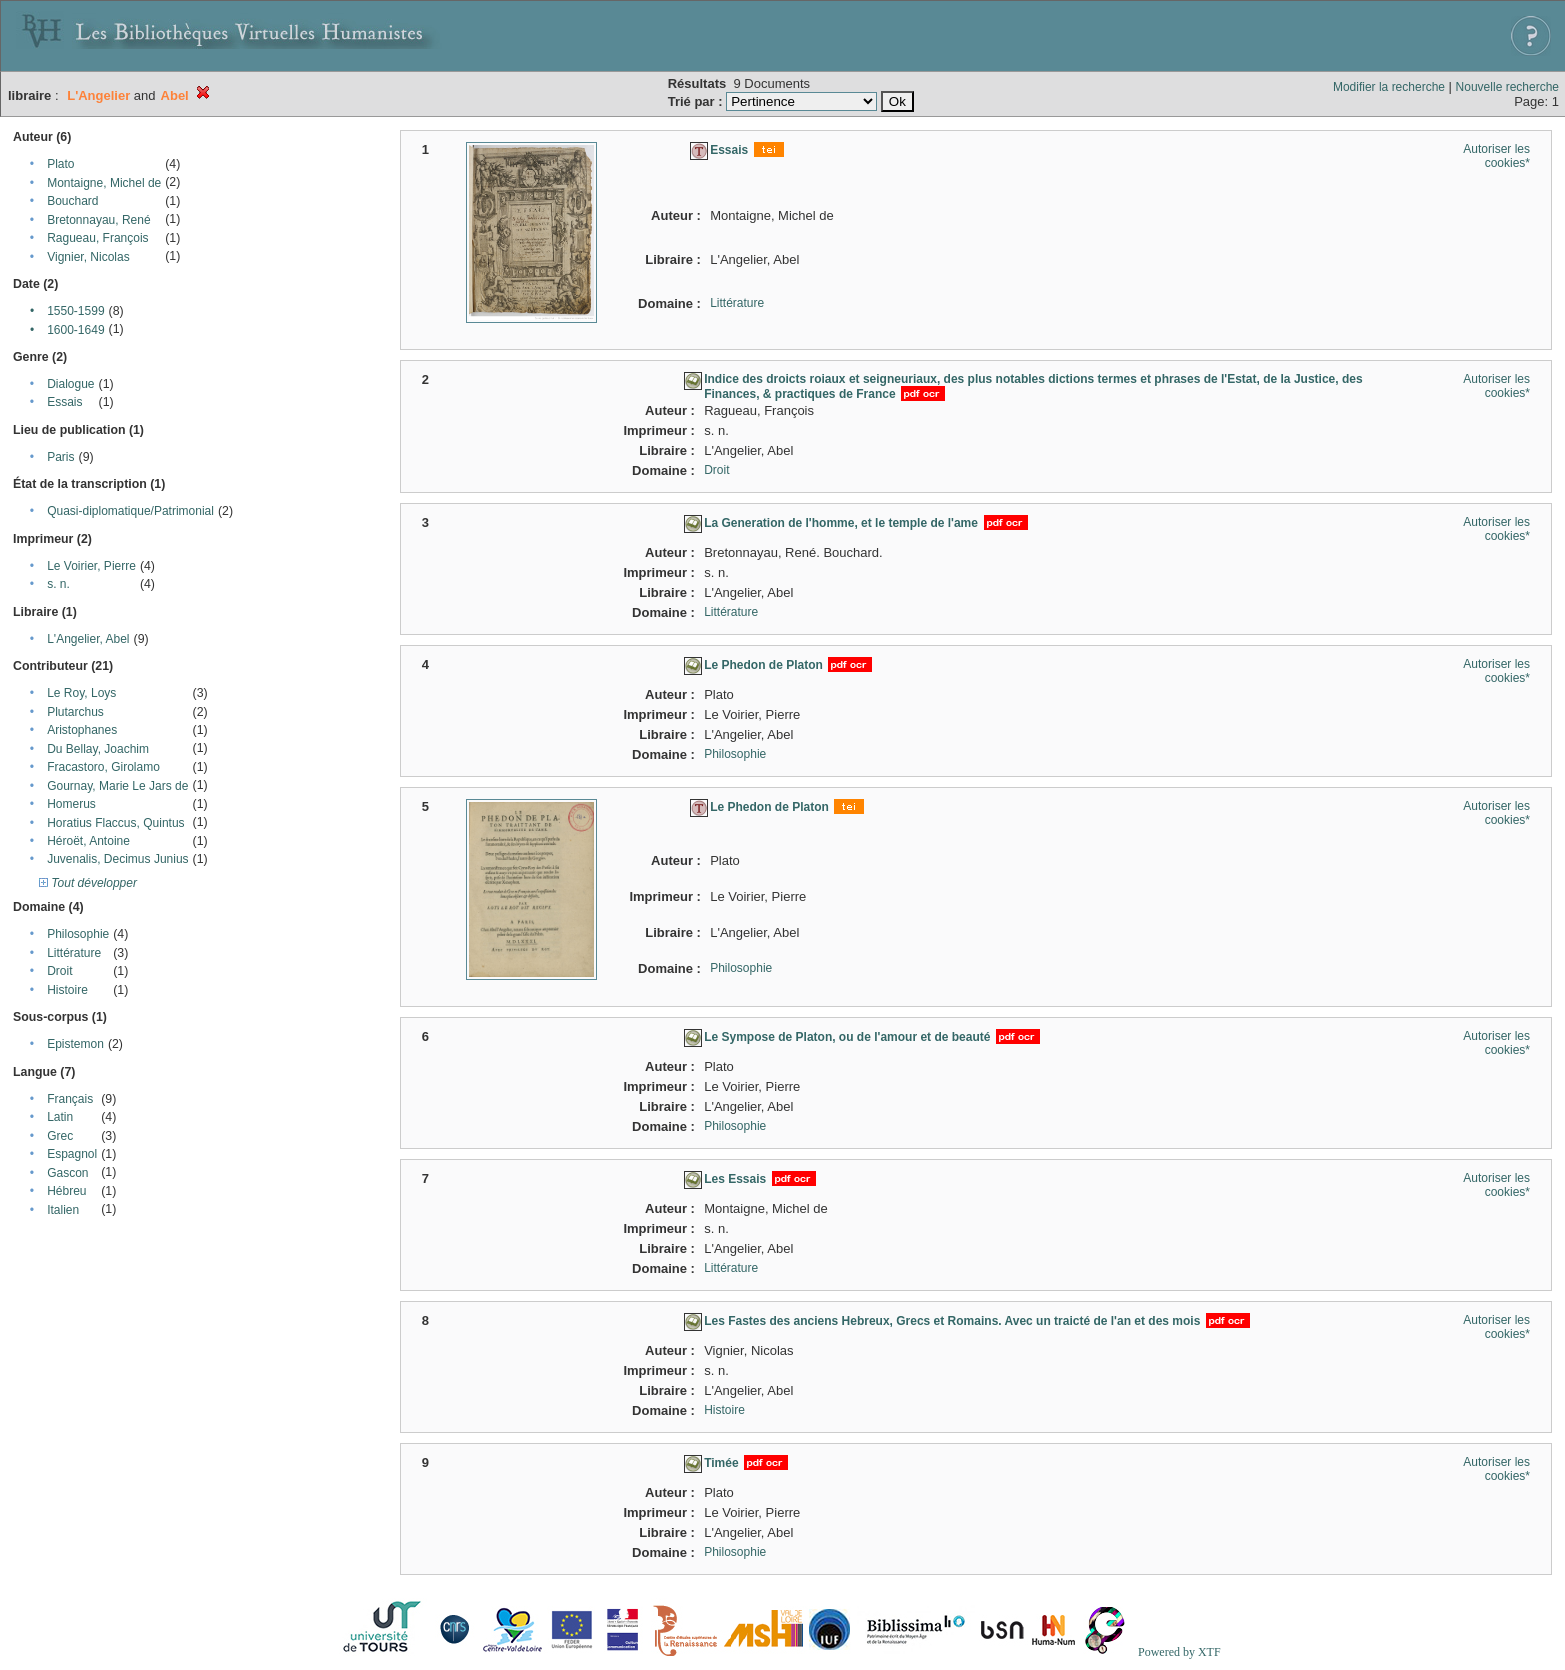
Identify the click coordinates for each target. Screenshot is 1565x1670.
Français (70, 1099)
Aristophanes (82, 730)
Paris (60, 457)
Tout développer (88, 883)
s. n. (58, 584)
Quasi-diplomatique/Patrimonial (130, 511)
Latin (60, 1117)
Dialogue (70, 384)
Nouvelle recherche (1507, 87)
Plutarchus (75, 712)
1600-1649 (75, 330)
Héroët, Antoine (88, 841)
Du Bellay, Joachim (98, 749)
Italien (63, 1210)
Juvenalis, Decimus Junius (117, 859)
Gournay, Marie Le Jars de (117, 786)
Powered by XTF (1179, 1652)
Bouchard (72, 201)
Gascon (67, 1173)
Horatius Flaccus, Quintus (115, 823)
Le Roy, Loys (81, 693)
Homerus (71, 804)
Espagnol (72, 1154)
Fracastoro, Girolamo (103, 767)
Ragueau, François (97, 238)
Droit (59, 971)
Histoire (67, 990)
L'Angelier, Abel (88, 639)
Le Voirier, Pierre (91, 566)
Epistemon (75, 1044)
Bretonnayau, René (98, 220)
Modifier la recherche (1389, 87)
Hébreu (66, 1191)
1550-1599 (75, 311)
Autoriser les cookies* (1496, 156)
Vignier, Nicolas (88, 257)
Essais (64, 402)
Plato (60, 164)
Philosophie (78, 934)
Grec (60, 1136)
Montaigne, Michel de (104, 183)
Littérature (74, 953)
